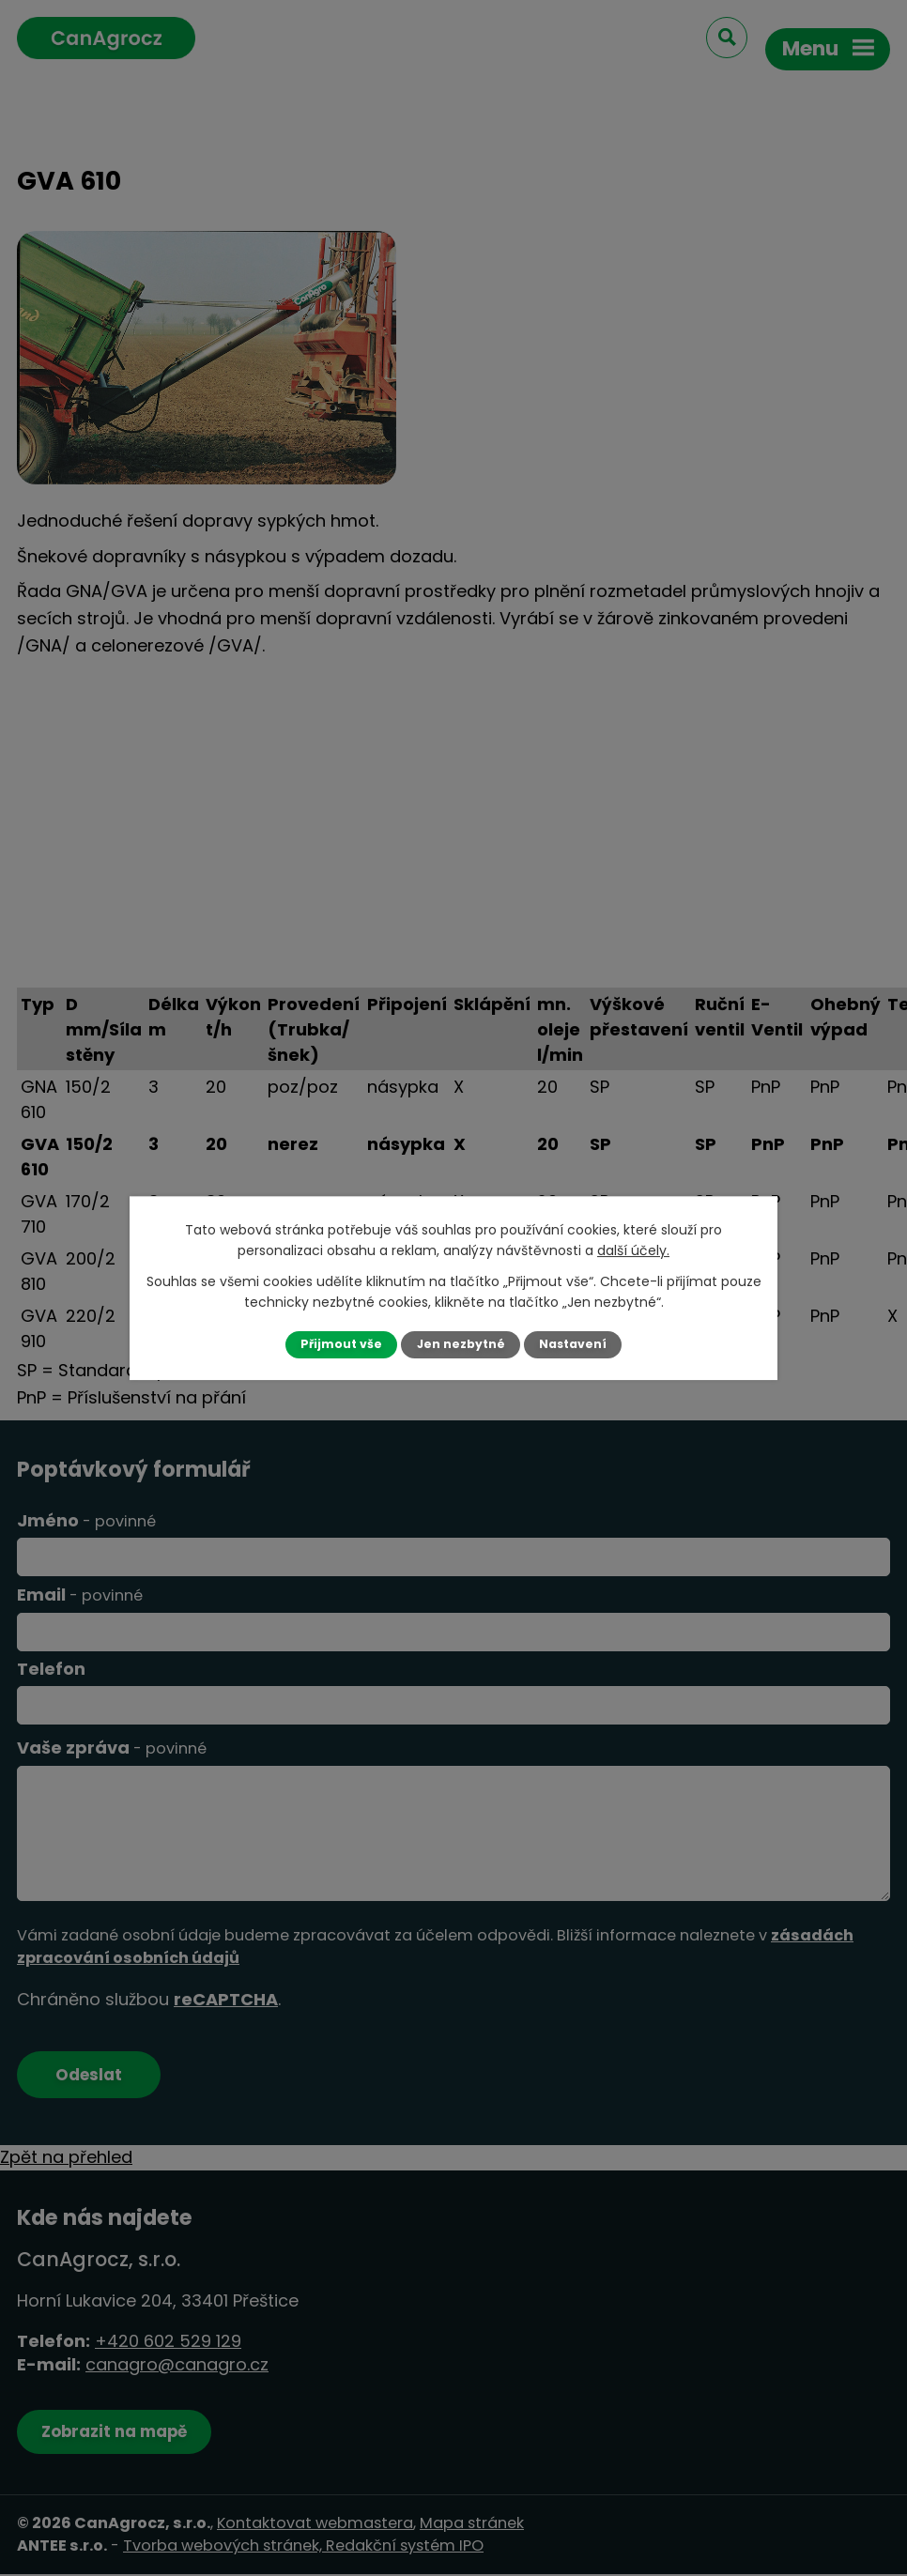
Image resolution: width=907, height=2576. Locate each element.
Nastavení (573, 1344)
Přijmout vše (340, 1344)
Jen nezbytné (460, 1344)
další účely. (633, 1250)
